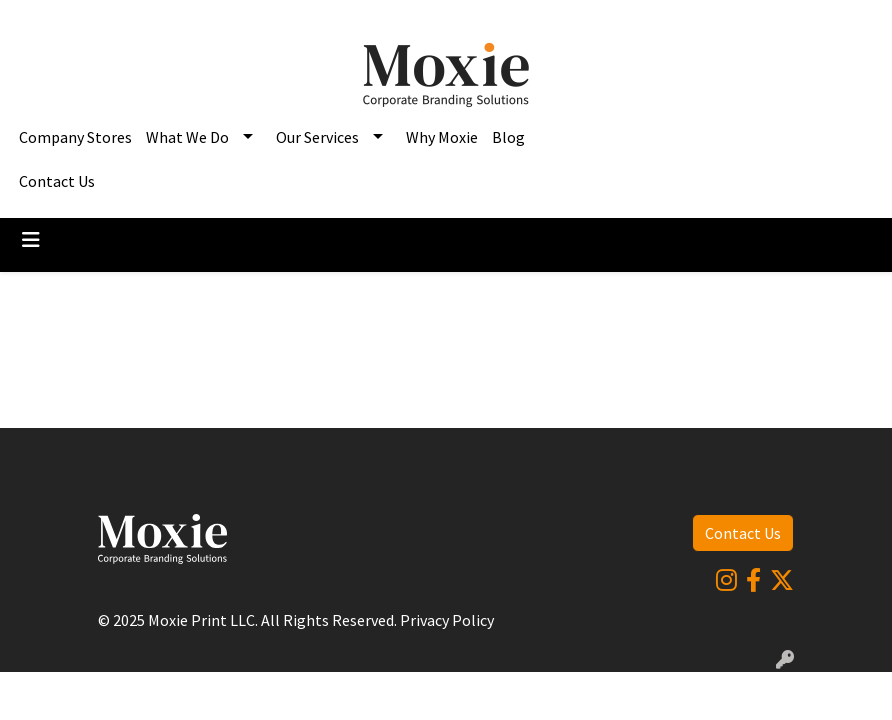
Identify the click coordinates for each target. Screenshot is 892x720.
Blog (508, 137)
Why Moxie (442, 137)
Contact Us (57, 181)
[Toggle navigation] (31, 240)
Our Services (317, 137)
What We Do (187, 137)
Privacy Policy (447, 620)
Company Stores (75, 137)
